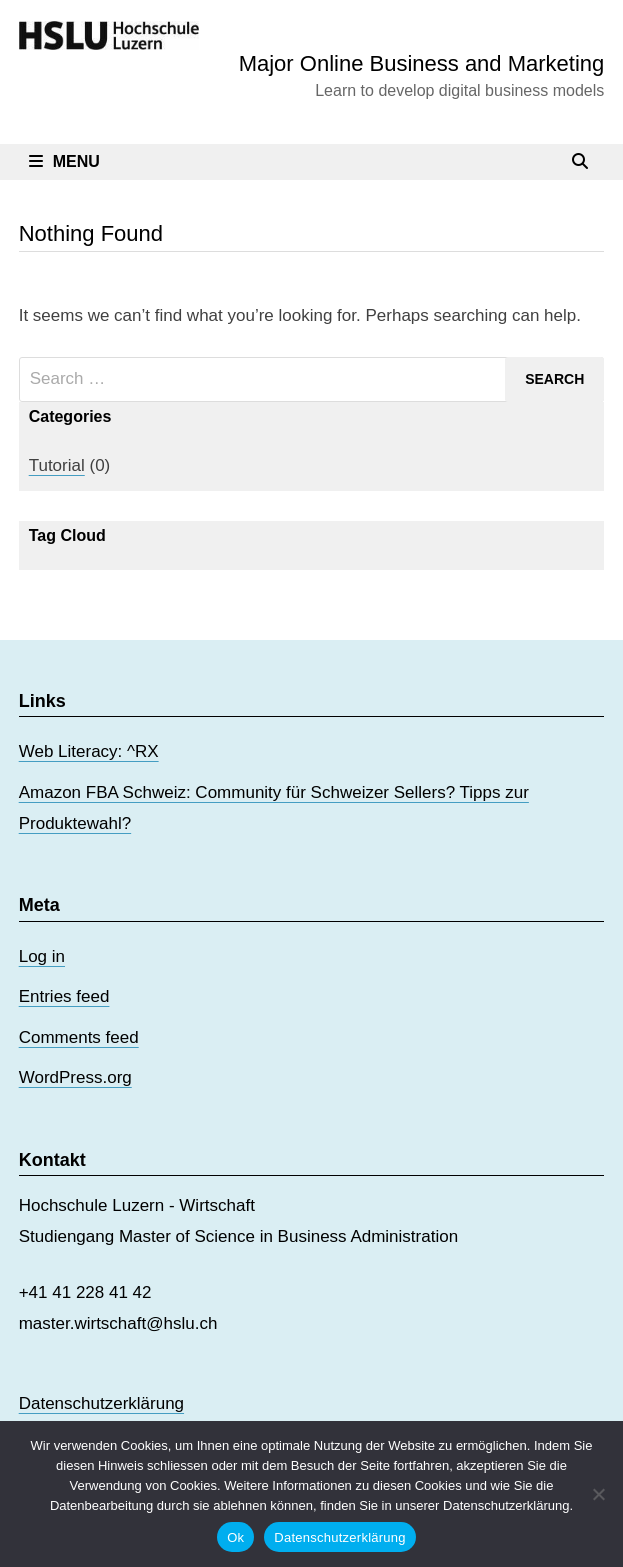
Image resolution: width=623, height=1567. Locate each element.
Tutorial (57, 465)
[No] (598, 1494)
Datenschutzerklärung (101, 1403)
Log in (42, 956)
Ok (235, 1537)
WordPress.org (75, 1077)
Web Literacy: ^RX (89, 751)
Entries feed (64, 996)
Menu (64, 161)
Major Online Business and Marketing (422, 63)
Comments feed (79, 1037)
